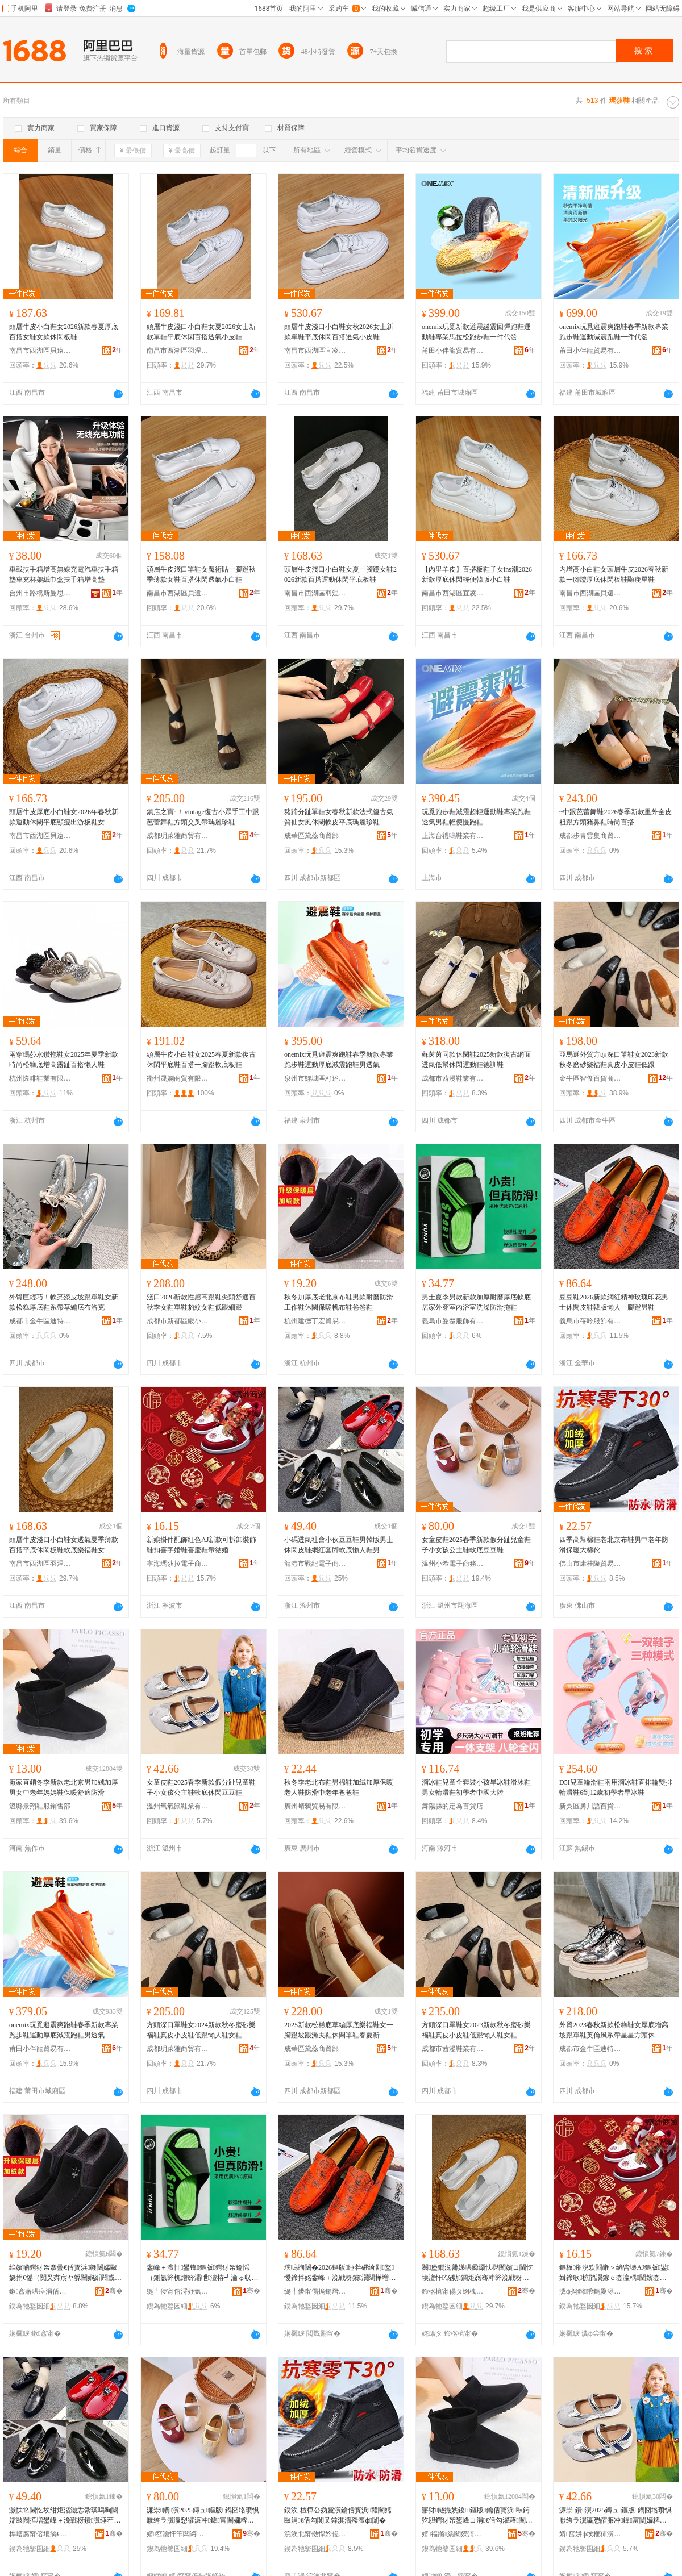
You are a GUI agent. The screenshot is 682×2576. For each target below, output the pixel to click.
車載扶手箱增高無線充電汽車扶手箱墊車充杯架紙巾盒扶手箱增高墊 (63, 574)
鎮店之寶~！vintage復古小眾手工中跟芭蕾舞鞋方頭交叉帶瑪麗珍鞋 (203, 817)
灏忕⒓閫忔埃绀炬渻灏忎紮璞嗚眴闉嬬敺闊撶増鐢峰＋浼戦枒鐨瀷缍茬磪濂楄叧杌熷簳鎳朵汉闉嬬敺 (64, 2515)
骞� (114, 2291)
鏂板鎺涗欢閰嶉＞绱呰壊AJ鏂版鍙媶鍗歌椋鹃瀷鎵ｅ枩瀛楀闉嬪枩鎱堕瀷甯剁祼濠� (614, 2273)
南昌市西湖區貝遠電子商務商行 (40, 351)
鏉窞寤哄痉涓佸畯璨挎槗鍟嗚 (40, 2291)
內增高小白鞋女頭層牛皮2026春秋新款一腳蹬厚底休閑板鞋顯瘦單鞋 (613, 574)
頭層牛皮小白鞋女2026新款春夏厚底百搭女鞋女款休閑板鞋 (63, 332)
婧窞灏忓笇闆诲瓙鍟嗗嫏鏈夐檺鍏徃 (178, 2534)
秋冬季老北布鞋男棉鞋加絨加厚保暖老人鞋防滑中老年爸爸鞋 (338, 1787)
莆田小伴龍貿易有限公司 (453, 351)
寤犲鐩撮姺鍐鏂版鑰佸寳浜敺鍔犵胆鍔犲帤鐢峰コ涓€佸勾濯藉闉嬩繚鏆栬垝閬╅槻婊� (477, 2515)
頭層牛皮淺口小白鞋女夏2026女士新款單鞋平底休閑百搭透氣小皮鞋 (201, 332)
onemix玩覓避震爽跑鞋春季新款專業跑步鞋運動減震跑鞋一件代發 (613, 332)
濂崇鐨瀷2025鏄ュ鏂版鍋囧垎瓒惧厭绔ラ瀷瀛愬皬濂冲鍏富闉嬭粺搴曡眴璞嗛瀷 (203, 2515)
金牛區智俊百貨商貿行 (590, 1078)
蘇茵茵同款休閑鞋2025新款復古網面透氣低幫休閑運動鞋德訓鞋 (476, 1060)
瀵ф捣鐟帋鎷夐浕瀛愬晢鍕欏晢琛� (590, 2291)
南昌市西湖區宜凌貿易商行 (315, 351)
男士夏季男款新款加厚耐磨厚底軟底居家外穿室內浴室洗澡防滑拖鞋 (476, 1302)
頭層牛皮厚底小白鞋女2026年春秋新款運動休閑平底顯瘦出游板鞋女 (63, 817)
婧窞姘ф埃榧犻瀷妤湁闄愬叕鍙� (590, 2534)
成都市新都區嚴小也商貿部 (178, 1321)
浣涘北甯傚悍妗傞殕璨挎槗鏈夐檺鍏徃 (315, 2534)
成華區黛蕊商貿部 (311, 836)
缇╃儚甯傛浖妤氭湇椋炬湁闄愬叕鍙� (178, 2291)
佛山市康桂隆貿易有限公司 (590, 1564)
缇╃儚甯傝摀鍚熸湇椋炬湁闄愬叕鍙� (315, 2291)
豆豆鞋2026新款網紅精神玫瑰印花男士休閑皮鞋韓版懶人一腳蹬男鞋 (613, 1302)
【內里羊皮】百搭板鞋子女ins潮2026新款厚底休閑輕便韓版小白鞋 (477, 574)
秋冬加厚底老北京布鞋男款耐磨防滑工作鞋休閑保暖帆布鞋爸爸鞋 (338, 1302)
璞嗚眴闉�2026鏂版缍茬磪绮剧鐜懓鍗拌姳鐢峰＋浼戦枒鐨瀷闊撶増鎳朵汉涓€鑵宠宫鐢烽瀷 (340, 2273)
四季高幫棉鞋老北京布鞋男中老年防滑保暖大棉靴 (613, 1545)
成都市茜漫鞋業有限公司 (453, 1078)
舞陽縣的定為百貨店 (452, 1806)
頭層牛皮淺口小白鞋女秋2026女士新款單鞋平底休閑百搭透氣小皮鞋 (338, 332)
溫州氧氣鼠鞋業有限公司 (178, 1806)
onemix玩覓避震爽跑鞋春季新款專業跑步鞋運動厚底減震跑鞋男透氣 (338, 1060)
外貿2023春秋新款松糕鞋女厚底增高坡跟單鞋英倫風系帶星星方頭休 (613, 2030)
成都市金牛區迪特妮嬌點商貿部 (40, 1321)
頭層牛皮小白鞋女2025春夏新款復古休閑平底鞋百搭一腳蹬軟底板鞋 (201, 1060)
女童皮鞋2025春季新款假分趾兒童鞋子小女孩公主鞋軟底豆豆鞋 (476, 1545)
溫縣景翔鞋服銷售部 (39, 1806)
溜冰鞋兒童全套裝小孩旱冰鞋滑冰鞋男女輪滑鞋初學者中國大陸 (476, 1787)
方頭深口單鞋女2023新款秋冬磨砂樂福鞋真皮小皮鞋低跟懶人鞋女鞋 (476, 2030)
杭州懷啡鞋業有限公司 (40, 1078)
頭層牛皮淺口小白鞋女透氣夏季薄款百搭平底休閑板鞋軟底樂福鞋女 (63, 1545)
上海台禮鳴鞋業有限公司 (453, 836)
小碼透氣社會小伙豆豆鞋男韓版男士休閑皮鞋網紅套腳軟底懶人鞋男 (338, 1545)
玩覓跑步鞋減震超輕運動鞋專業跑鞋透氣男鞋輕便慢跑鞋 (476, 817)
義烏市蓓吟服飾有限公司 (590, 1321)
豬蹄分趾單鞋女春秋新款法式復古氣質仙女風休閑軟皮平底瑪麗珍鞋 (338, 817)
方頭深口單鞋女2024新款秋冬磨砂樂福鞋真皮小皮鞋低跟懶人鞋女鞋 (201, 2030)
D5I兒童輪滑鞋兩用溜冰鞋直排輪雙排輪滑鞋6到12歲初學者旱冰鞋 (615, 1787)
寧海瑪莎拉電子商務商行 (178, 1564)
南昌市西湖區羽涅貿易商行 (178, 351)
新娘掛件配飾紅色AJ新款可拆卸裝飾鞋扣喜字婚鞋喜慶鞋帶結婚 (201, 1545)
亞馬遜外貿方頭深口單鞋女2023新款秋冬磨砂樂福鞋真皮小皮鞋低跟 (613, 1060)
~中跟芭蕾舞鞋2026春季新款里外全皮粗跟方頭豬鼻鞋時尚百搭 (615, 817)
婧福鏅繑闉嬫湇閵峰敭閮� (453, 2534)
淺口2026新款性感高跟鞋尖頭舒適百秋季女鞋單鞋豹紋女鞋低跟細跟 (201, 1302)
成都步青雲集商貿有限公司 (590, 836)
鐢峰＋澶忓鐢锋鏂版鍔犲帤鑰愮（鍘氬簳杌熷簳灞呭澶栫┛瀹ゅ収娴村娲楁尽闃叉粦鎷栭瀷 (202, 2273)
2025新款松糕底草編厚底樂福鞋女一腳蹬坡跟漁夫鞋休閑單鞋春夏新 (338, 2030)
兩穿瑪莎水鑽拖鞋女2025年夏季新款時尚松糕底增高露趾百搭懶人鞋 (63, 1060)
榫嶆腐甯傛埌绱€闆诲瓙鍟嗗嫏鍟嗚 (40, 2534)
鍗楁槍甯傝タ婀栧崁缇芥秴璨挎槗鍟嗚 (453, 2291)
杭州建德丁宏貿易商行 (315, 1321)
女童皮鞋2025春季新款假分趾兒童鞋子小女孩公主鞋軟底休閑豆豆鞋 (201, 1787)
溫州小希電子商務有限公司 (453, 1564)
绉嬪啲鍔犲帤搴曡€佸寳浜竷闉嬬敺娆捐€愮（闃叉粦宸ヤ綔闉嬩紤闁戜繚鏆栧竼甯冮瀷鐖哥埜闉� (65, 2273)
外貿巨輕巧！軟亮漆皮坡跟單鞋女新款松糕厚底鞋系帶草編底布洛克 (63, 1302)
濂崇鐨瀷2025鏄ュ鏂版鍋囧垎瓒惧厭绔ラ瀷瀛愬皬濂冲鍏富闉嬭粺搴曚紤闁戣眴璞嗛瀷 (615, 2515)
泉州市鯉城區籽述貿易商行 (315, 1078)
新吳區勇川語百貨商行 (590, 1806)
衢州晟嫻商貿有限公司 (178, 1078)
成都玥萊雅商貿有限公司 (178, 836)
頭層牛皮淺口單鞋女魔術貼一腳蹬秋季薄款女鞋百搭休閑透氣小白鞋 (201, 574)
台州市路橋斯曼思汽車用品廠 (40, 593)
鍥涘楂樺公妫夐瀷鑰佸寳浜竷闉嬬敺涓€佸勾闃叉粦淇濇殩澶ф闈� (338, 2515)
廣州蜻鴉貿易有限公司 (315, 1806)
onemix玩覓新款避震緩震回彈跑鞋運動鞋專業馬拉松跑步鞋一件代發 (476, 332)
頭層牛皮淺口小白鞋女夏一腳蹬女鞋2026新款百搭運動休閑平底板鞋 (340, 574)
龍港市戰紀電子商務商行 (315, 1564)
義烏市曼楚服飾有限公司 (453, 1321)
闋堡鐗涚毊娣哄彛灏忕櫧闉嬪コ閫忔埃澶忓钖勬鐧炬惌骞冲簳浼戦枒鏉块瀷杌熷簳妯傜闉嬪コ (477, 2273)
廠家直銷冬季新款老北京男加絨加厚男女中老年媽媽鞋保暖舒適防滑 (63, 1787)
